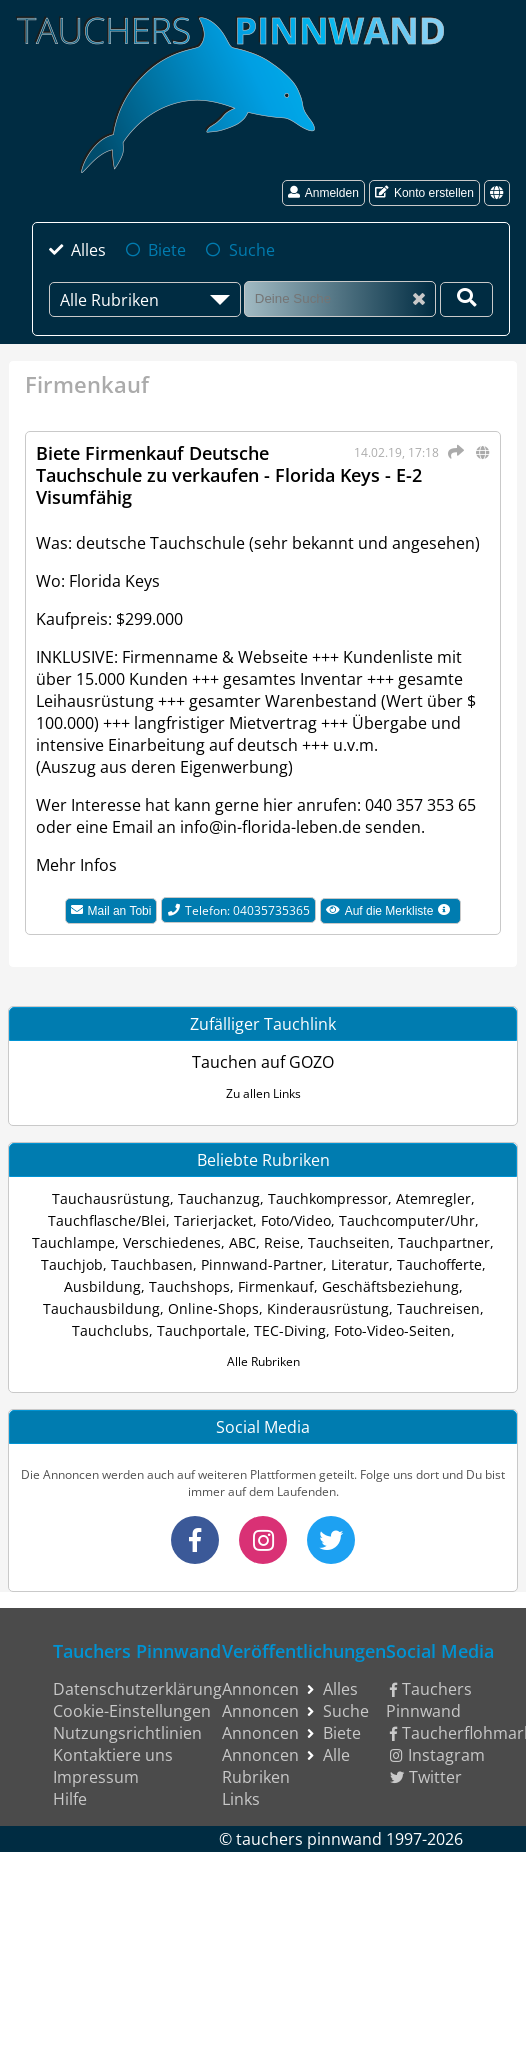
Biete (167, 250)
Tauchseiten (349, 1242)
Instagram (437, 1755)
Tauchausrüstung (111, 1198)
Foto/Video (296, 1220)
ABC (242, 1242)
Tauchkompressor (328, 1198)
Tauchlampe (73, 1242)
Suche (252, 250)
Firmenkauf (276, 1286)
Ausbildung (102, 1286)
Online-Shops (213, 1308)
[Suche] (340, 298)
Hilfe (70, 1799)
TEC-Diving (290, 1330)
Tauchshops (189, 1286)
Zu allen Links (263, 1093)
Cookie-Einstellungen (132, 1711)
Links (241, 1799)
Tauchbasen (152, 1264)
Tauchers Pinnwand (429, 1700)
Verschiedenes (172, 1242)
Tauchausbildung (101, 1308)
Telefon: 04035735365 (239, 910)
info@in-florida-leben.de (270, 827)
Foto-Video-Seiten (392, 1330)
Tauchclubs (110, 1330)
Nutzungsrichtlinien (127, 1733)
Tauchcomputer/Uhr (407, 1220)
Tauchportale (201, 1330)
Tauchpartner (444, 1242)
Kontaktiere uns (113, 1755)
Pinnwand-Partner (262, 1264)
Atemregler (433, 1198)
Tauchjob (72, 1264)
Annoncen (260, 1689)
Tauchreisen (438, 1308)
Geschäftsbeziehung (390, 1286)
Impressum (96, 1777)
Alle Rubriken (263, 1361)
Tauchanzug (219, 1198)
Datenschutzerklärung (137, 1689)
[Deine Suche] (466, 299)
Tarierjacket (213, 1220)
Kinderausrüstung (328, 1308)
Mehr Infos (76, 865)
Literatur (360, 1264)
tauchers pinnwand (309, 1839)
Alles (88, 250)
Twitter (426, 1777)
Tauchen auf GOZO (263, 1062)
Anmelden (323, 193)
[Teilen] (453, 452)
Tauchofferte (439, 1264)
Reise (282, 1242)
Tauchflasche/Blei (107, 1220)
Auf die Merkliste (394, 913)
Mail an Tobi (111, 911)
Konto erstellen (424, 193)
